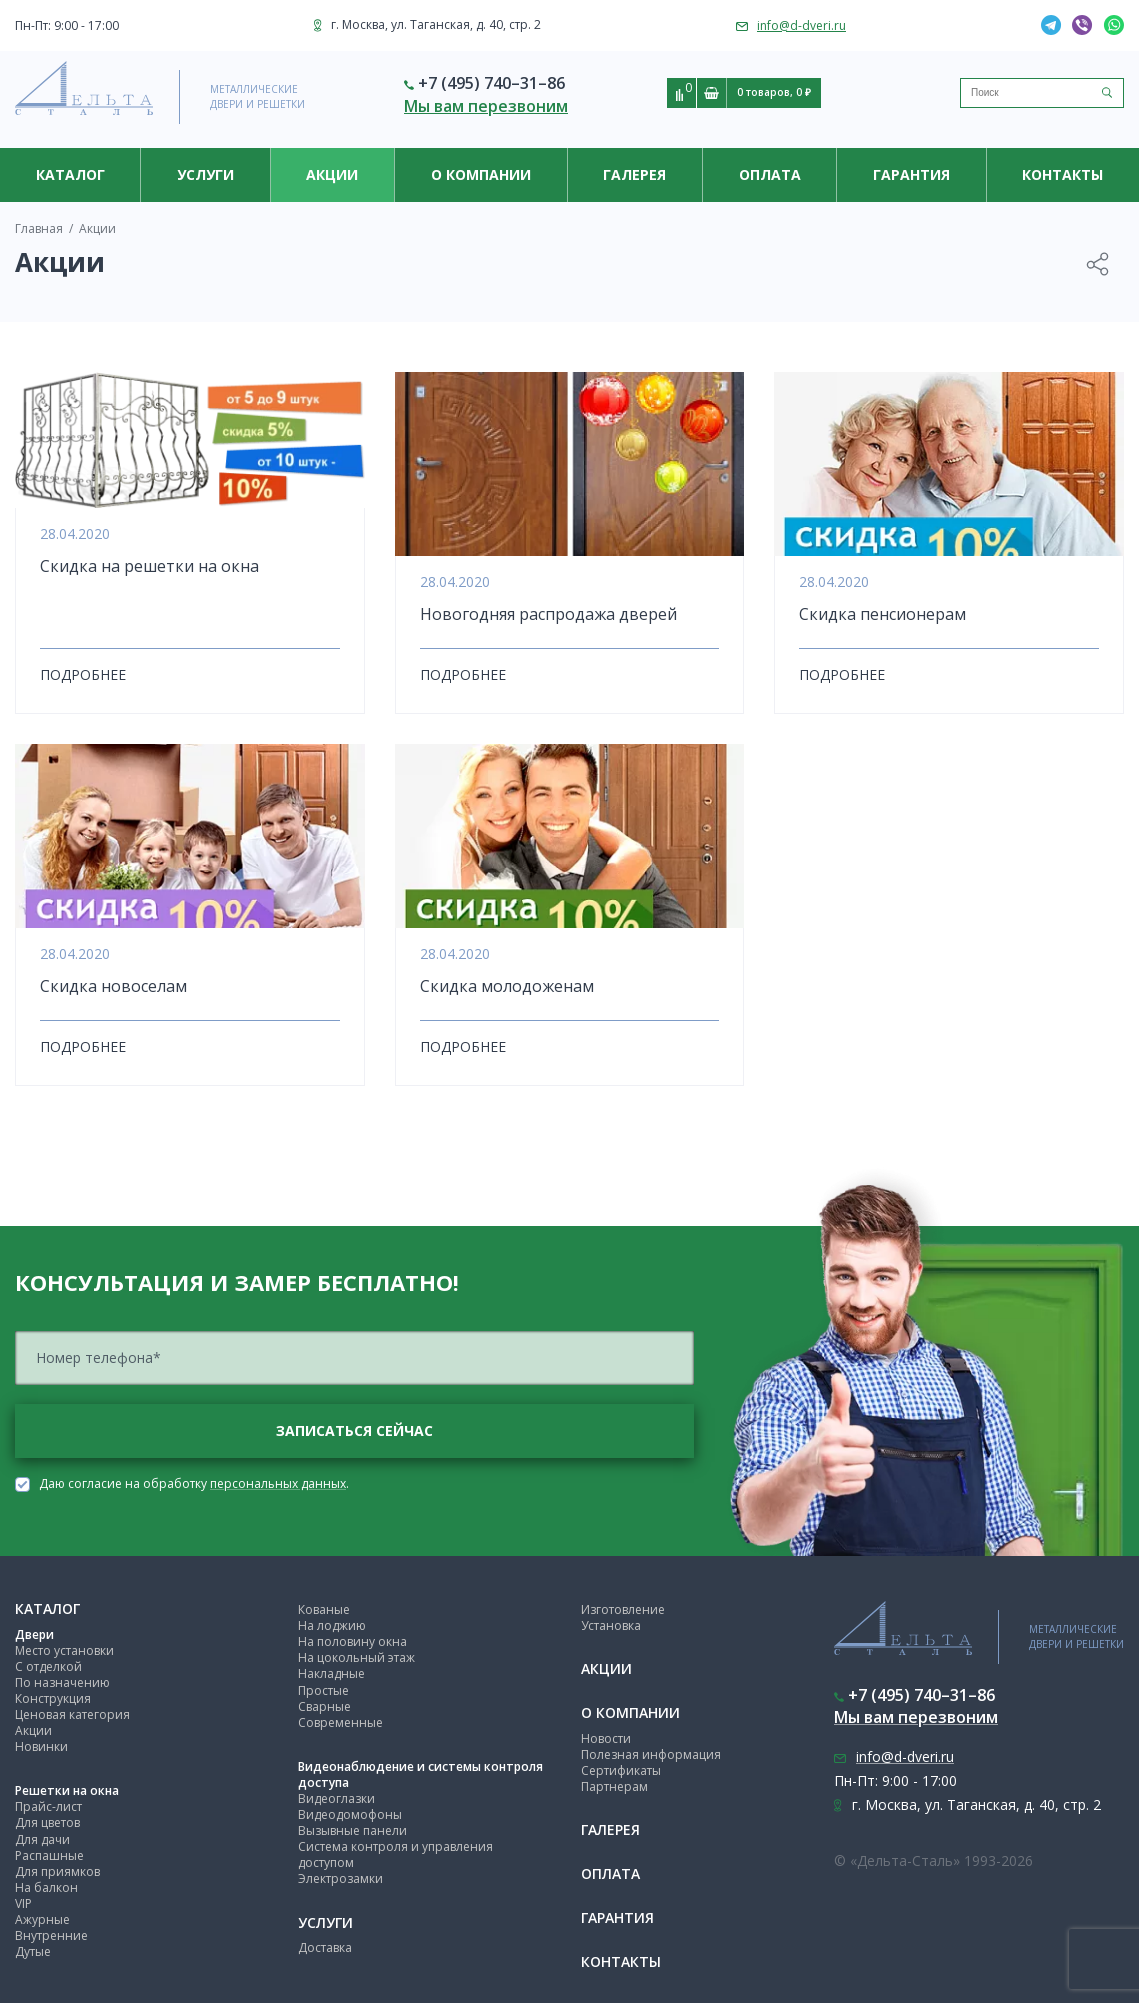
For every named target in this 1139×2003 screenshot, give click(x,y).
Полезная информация (651, 1754)
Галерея (634, 174)
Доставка (325, 1947)
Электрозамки (340, 1878)
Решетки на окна (67, 1790)
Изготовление (623, 1609)
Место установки (64, 1650)
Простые (323, 1690)
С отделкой (48, 1666)
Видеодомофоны (350, 1814)
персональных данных (278, 1483)
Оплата (770, 174)
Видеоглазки (336, 1798)
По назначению (62, 1682)
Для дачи (42, 1839)
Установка (611, 1625)
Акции (33, 1730)
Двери (34, 1634)
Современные (340, 1722)
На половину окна (352, 1641)
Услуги (205, 174)
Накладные (331, 1673)
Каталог (70, 174)
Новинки (41, 1746)
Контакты (1062, 174)
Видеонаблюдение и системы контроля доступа (420, 1774)
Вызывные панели (352, 1830)
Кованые (324, 1609)
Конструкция (53, 1698)
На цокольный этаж (356, 1657)
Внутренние (51, 1935)
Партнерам (614, 1786)
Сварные (324, 1706)
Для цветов (47, 1822)
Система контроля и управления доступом (395, 1854)
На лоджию (332, 1625)
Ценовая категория (72, 1714)
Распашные (49, 1855)
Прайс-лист (48, 1806)
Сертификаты (621, 1770)
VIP (23, 1903)
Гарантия (911, 174)
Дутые (33, 1951)
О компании (481, 174)
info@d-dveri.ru (801, 25)
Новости (606, 1738)
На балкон (46, 1887)
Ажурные (42, 1919)
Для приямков (57, 1871)
